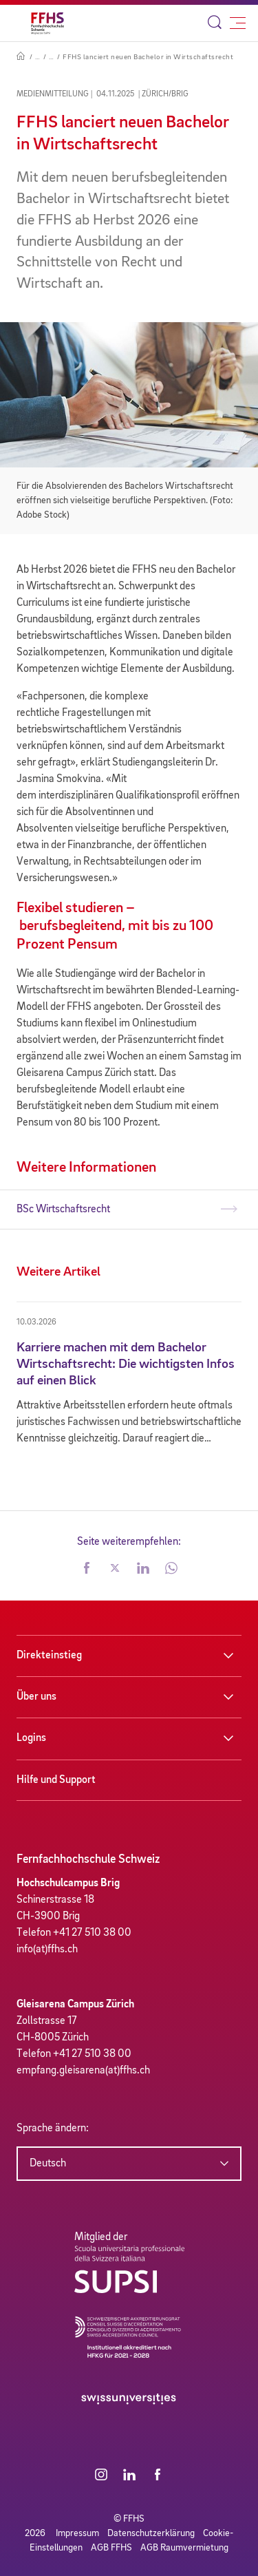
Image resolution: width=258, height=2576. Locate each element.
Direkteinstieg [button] (49, 1655)
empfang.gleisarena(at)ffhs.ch (83, 2070)
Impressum (77, 2533)
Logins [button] (31, 1738)
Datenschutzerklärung (151, 2533)
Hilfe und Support (56, 1780)
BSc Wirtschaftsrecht (63, 1209)
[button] (86, 1569)
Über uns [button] (36, 1696)
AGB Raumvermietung (184, 2548)
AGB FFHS (111, 2548)
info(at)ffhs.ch (47, 1949)
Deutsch (48, 2163)
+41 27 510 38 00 (92, 1933)
